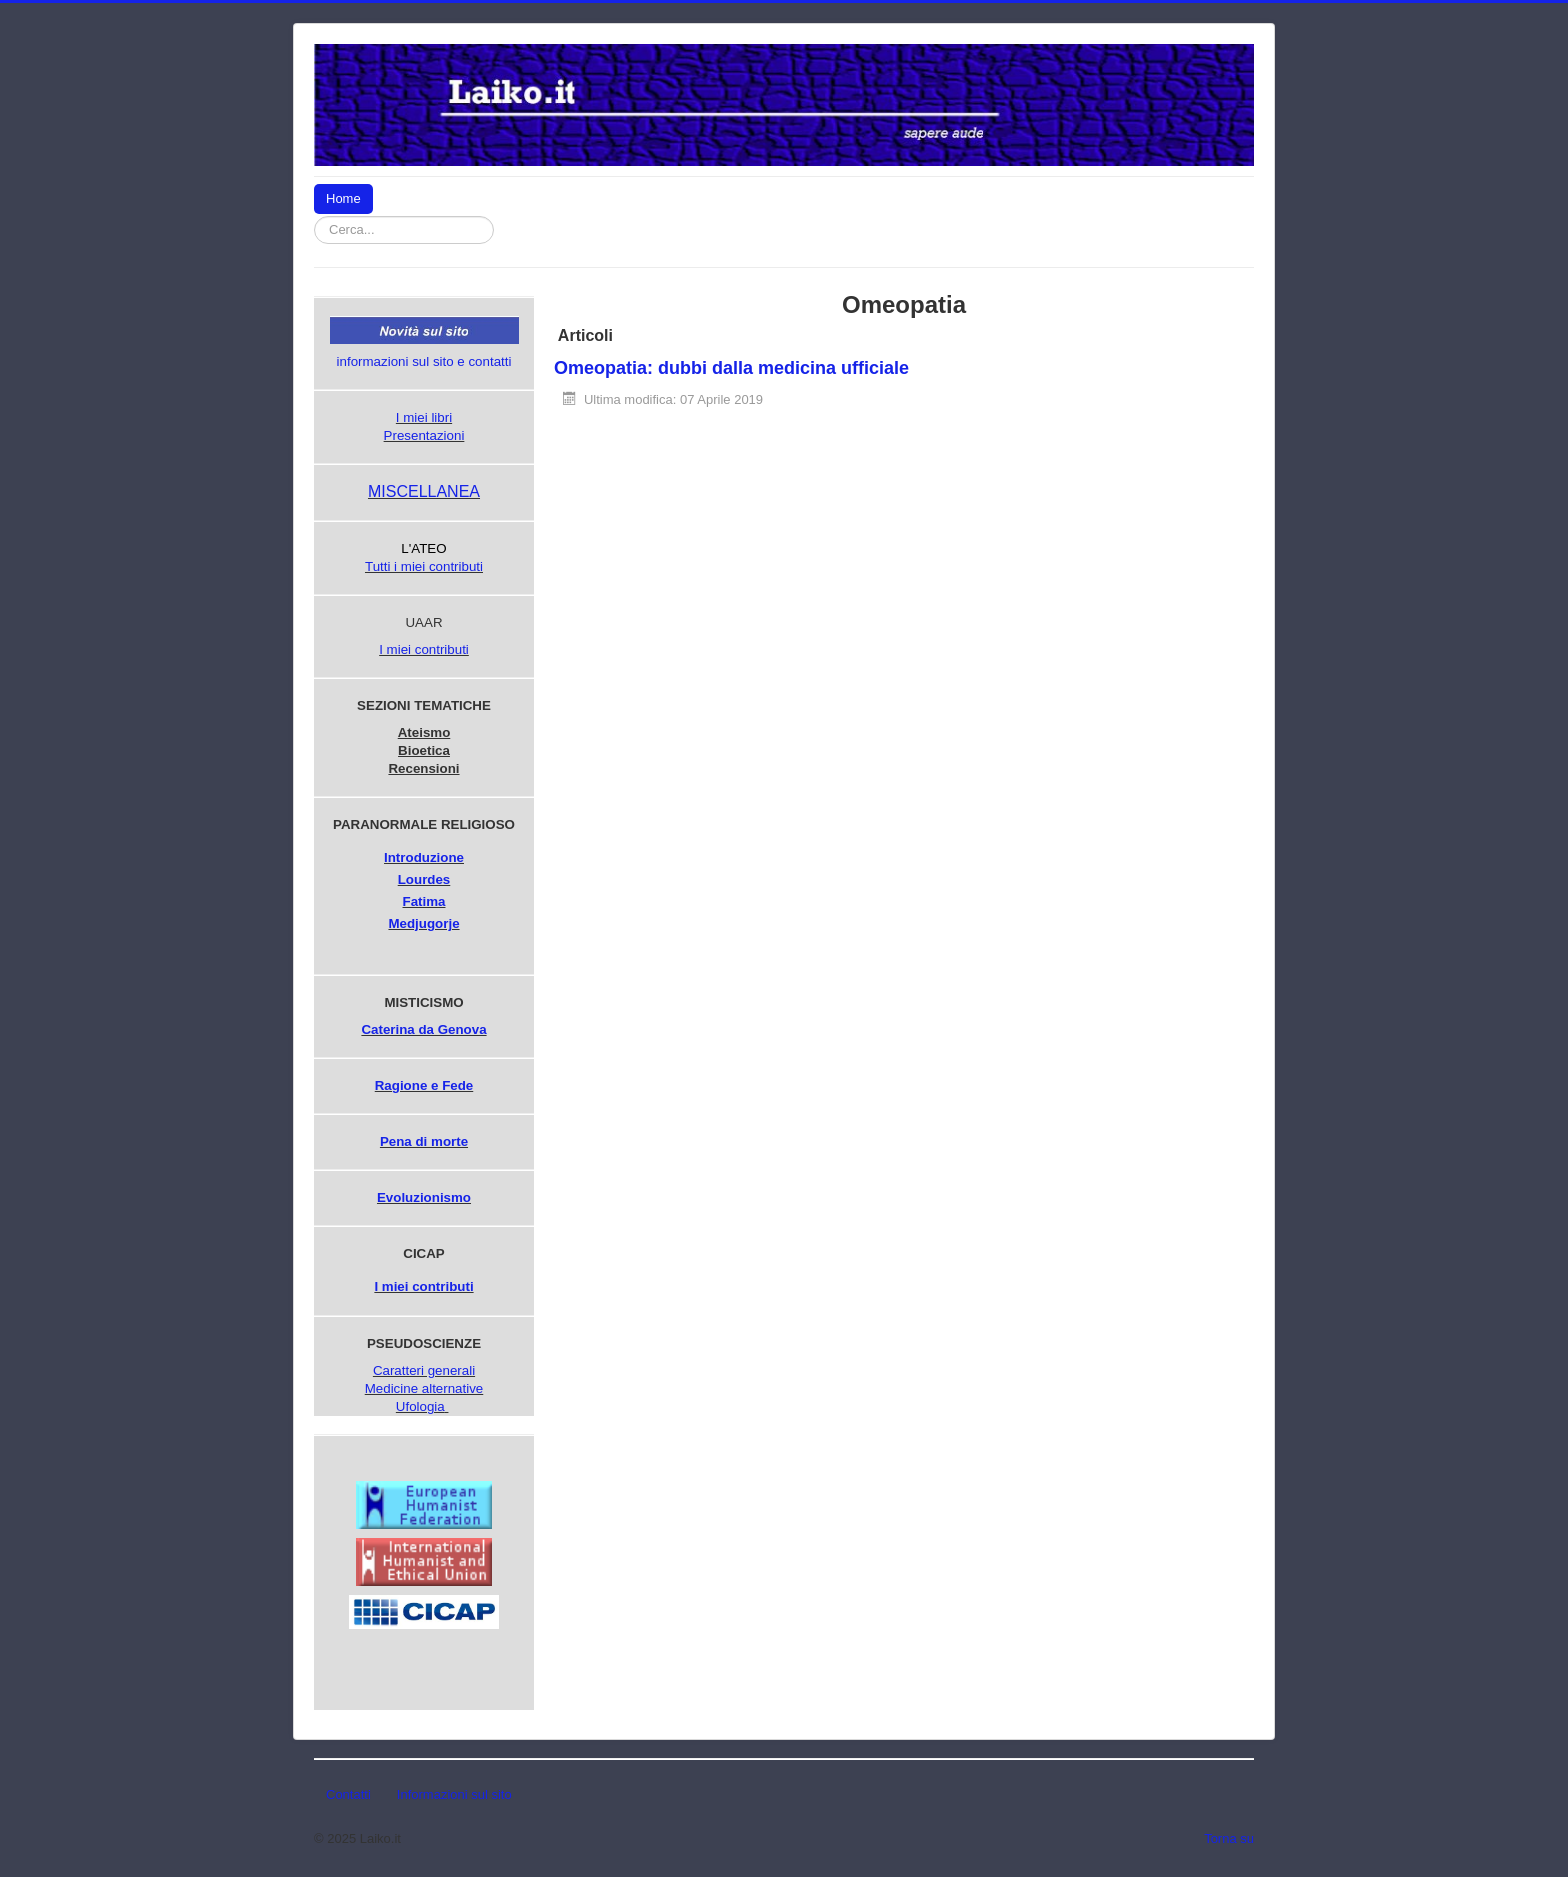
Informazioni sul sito (454, 1794)
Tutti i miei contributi (424, 566)
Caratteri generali (424, 1370)
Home (343, 198)
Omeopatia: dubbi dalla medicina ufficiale (731, 368)
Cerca (494, 216)
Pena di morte (424, 1141)
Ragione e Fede (424, 1085)
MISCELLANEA (424, 491)
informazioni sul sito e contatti (424, 361)
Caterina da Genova (423, 1029)
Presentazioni (424, 435)
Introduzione (424, 857)
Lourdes (424, 879)
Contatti (348, 1794)
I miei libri (424, 417)
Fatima (424, 901)
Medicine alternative (424, 1388)
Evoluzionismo (424, 1197)
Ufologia (420, 1406)
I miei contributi (424, 649)
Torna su (1229, 1838)
